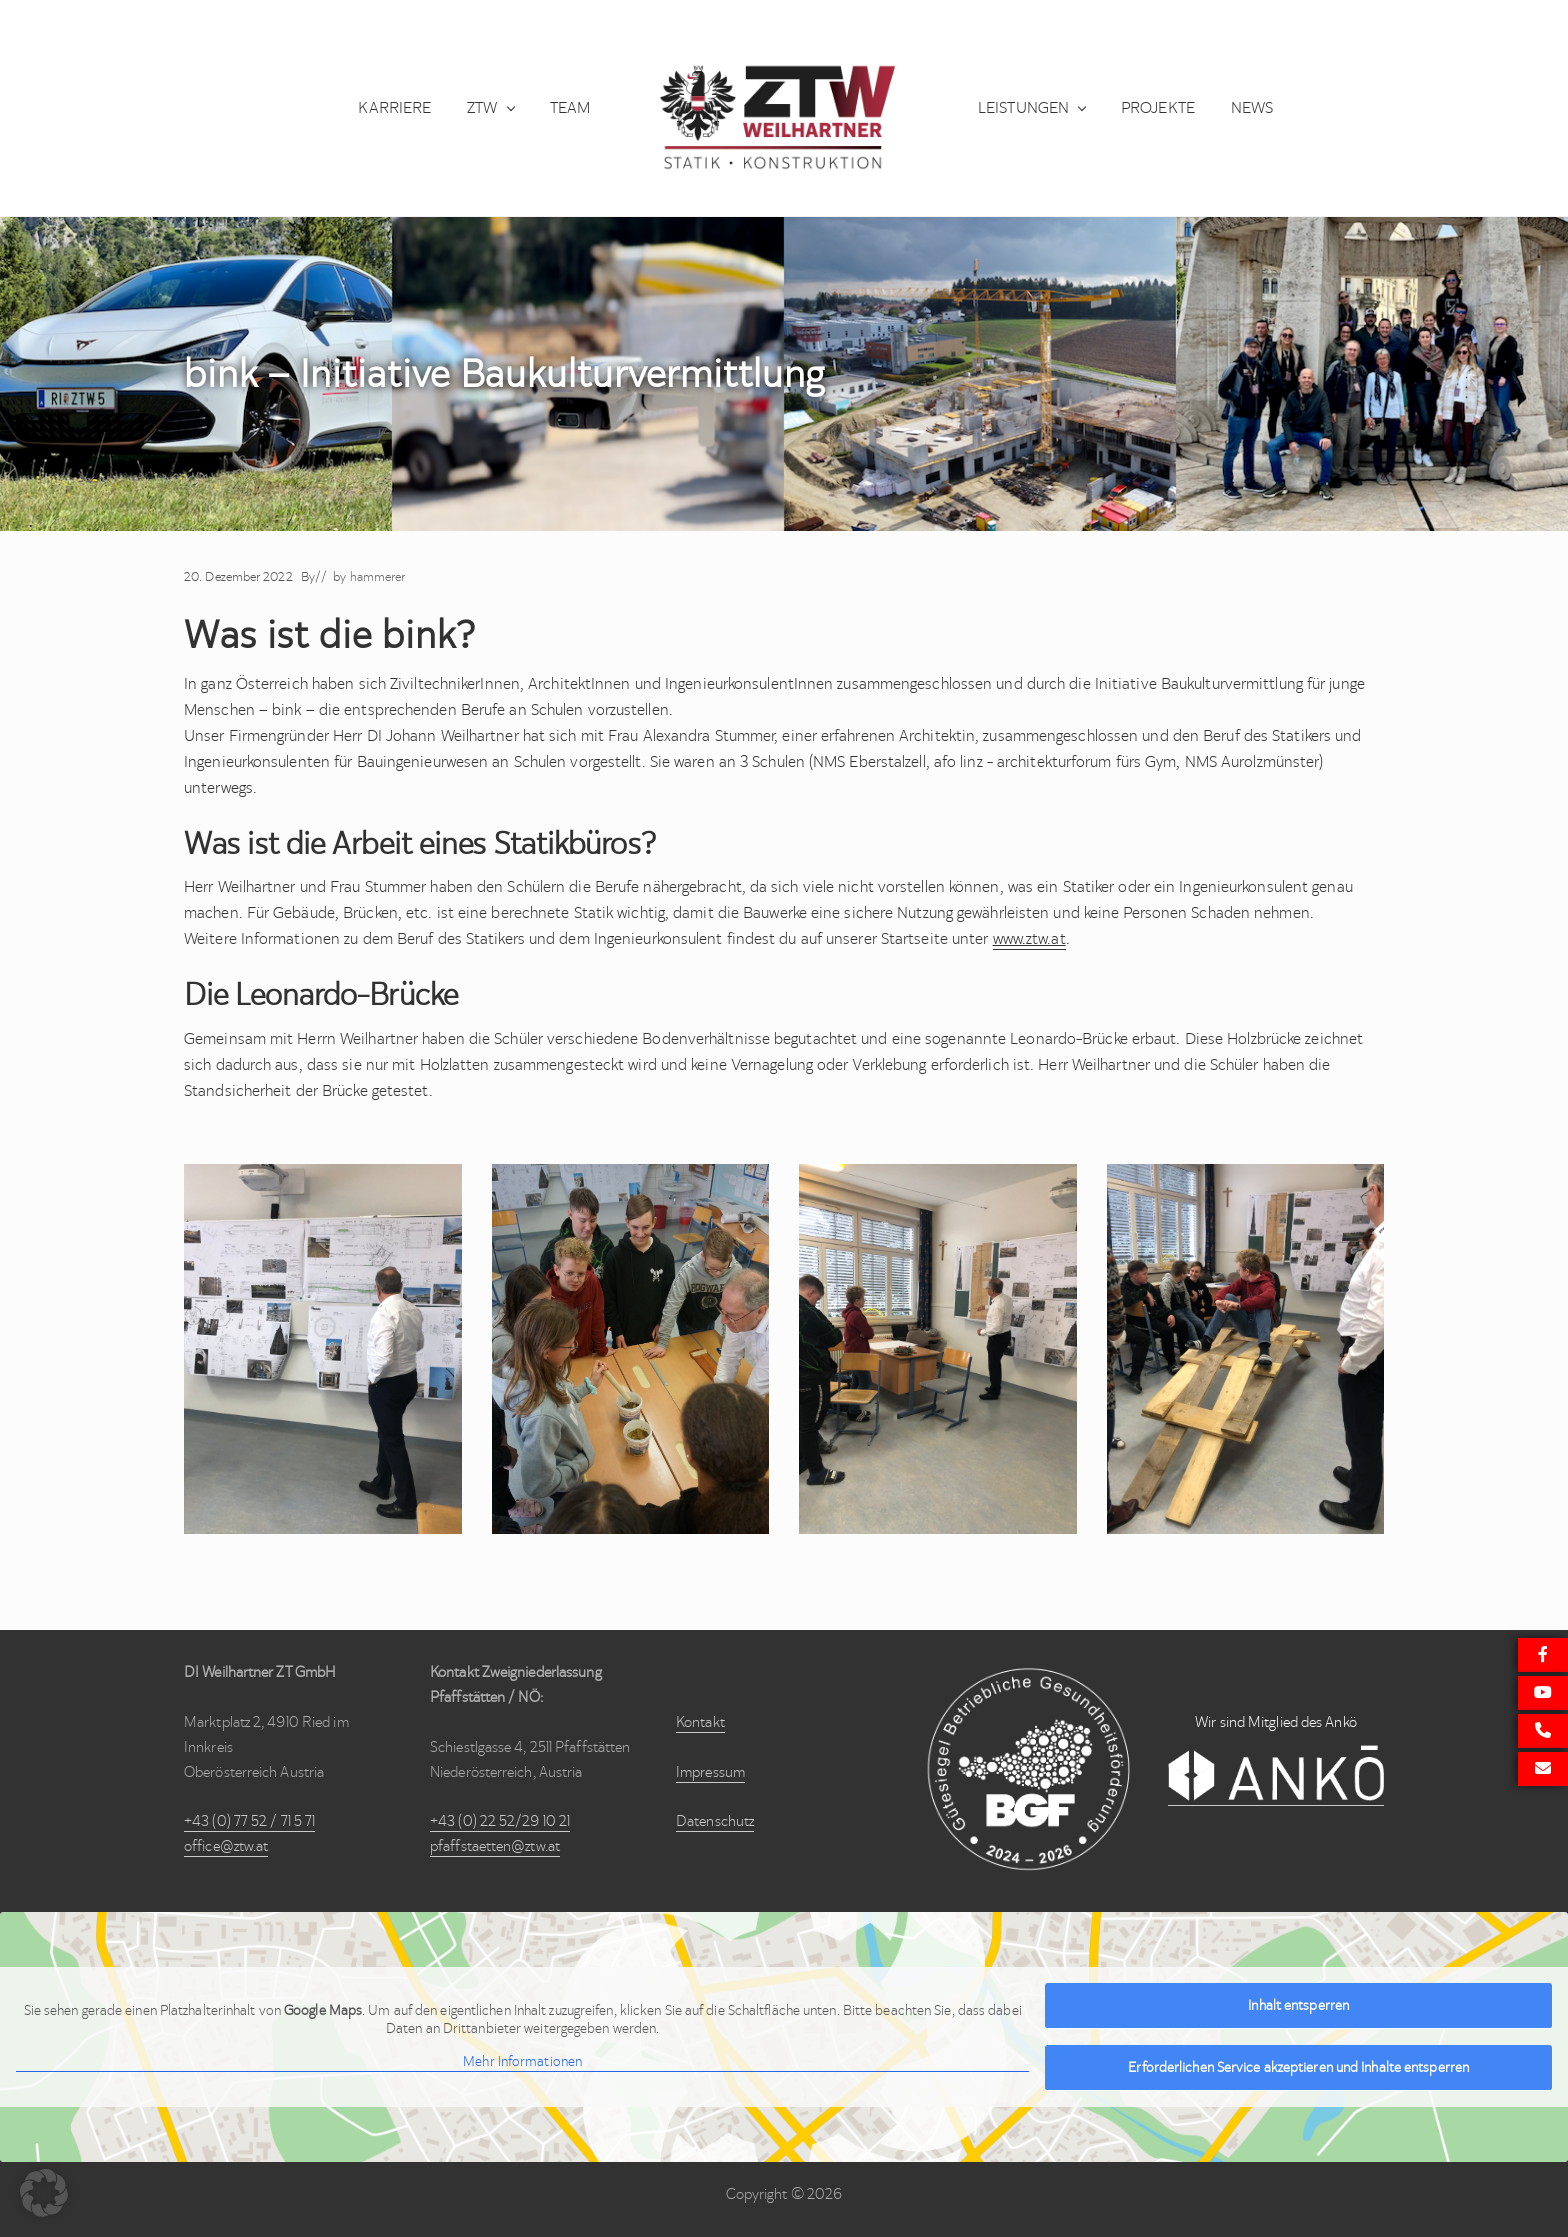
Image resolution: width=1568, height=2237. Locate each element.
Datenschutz (715, 1821)
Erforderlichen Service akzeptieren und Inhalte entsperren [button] (1298, 2067)
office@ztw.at (226, 1846)
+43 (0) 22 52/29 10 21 (500, 1821)
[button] (44, 2193)
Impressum (710, 1772)
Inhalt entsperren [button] (1298, 2005)
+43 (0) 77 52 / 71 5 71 (249, 1821)
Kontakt (700, 1722)
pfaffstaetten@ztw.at (495, 1846)
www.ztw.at (1029, 938)
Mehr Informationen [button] (522, 2062)
